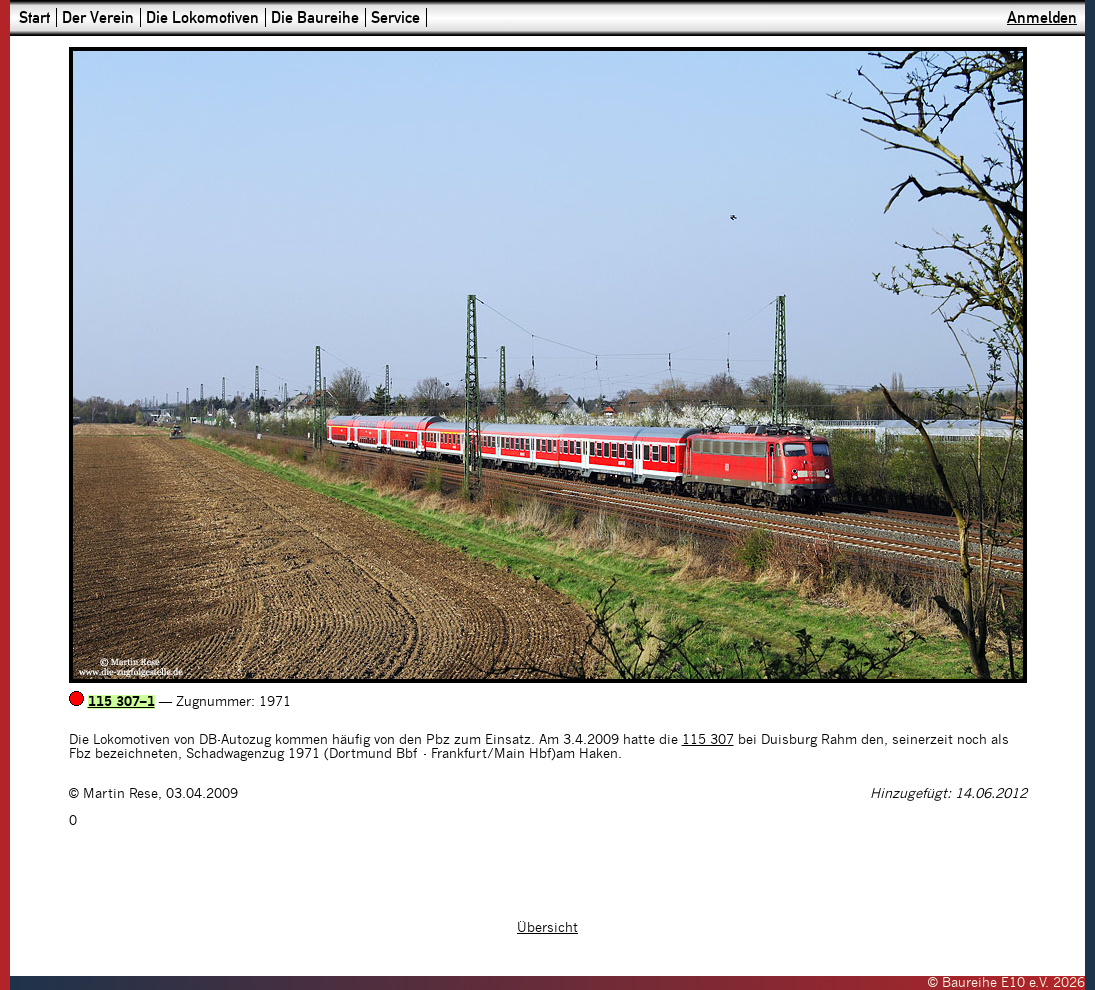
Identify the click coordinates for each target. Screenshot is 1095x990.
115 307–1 (121, 702)
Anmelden (1042, 17)
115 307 (708, 740)
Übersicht (547, 928)
